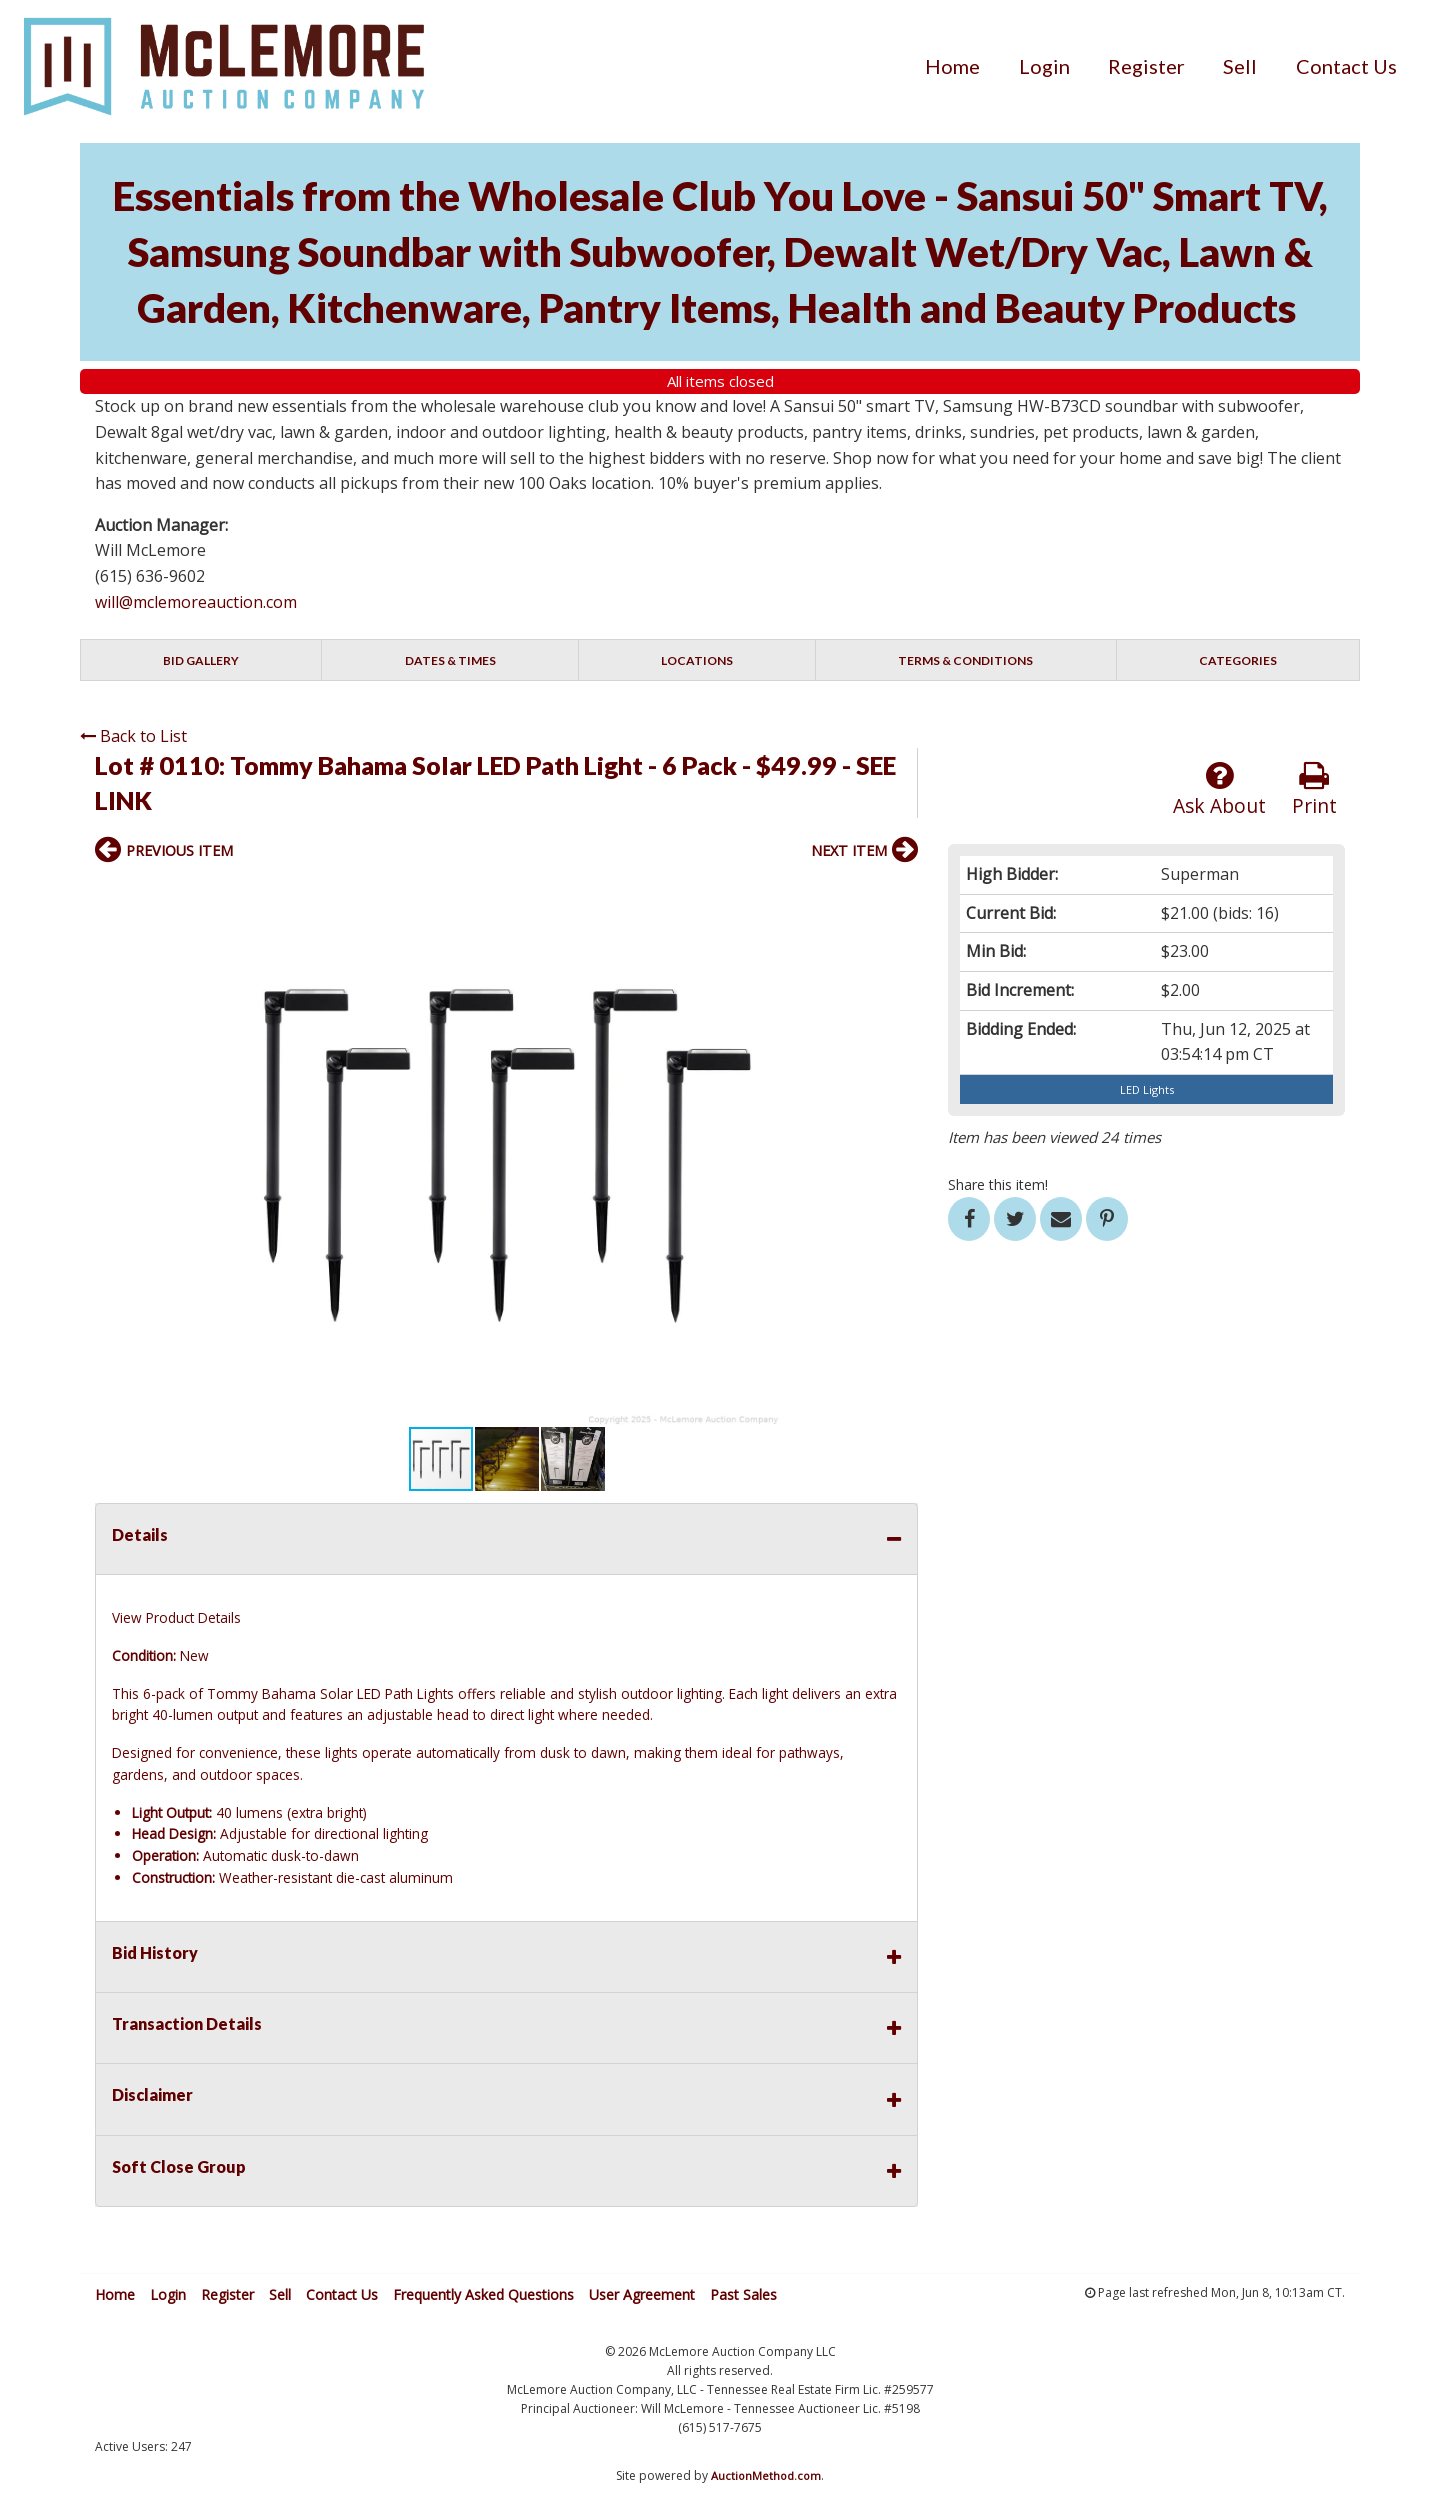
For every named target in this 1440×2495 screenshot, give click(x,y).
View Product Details (176, 1617)
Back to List (133, 736)
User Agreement (642, 2294)
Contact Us (1346, 66)
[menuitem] (952, 66)
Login (1044, 66)
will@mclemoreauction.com (196, 602)
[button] (900, 894)
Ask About (1219, 789)
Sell (1240, 66)
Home (952, 66)
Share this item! (998, 1184)
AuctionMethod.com (766, 2475)
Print (1314, 789)
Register (1146, 66)
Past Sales (743, 2294)
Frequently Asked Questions (483, 2294)
